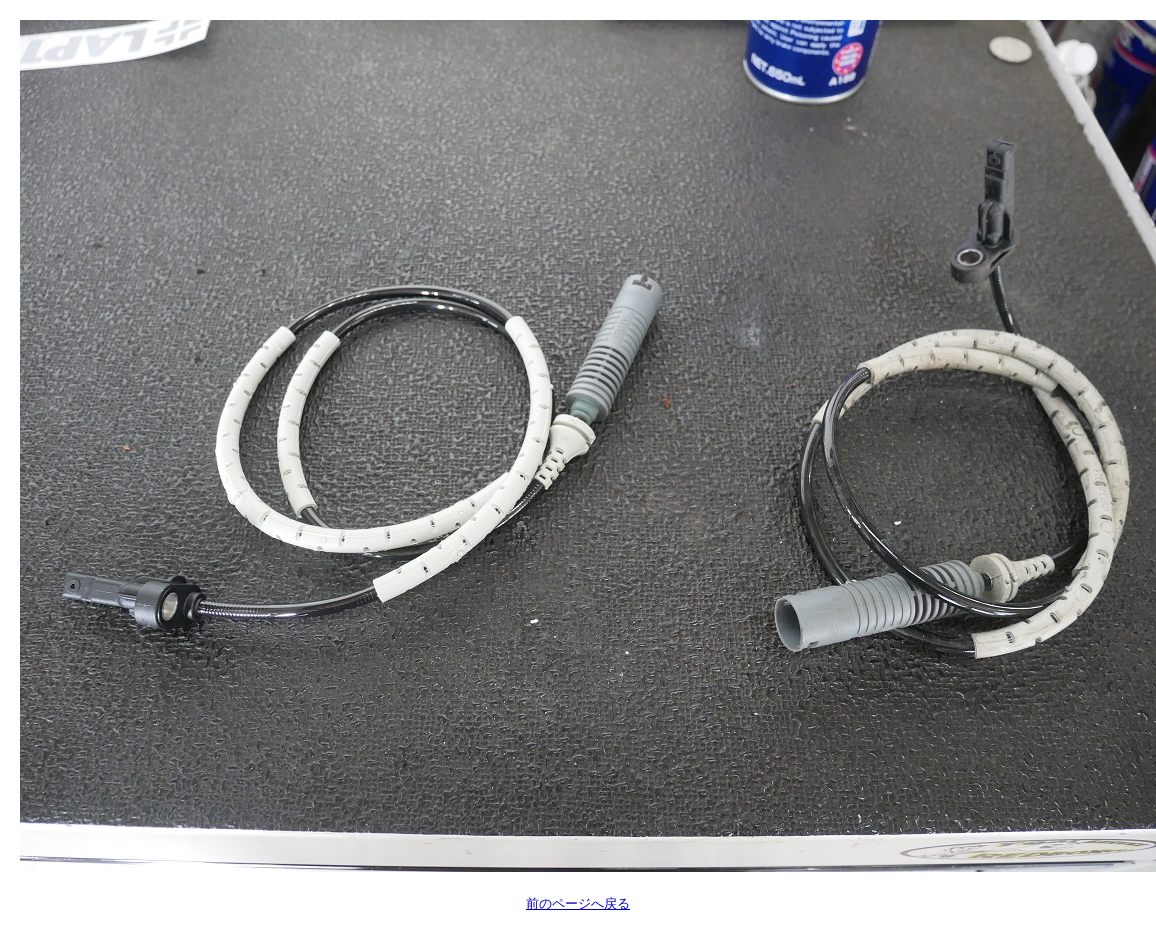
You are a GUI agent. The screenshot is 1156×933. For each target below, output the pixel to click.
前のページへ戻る (578, 903)
